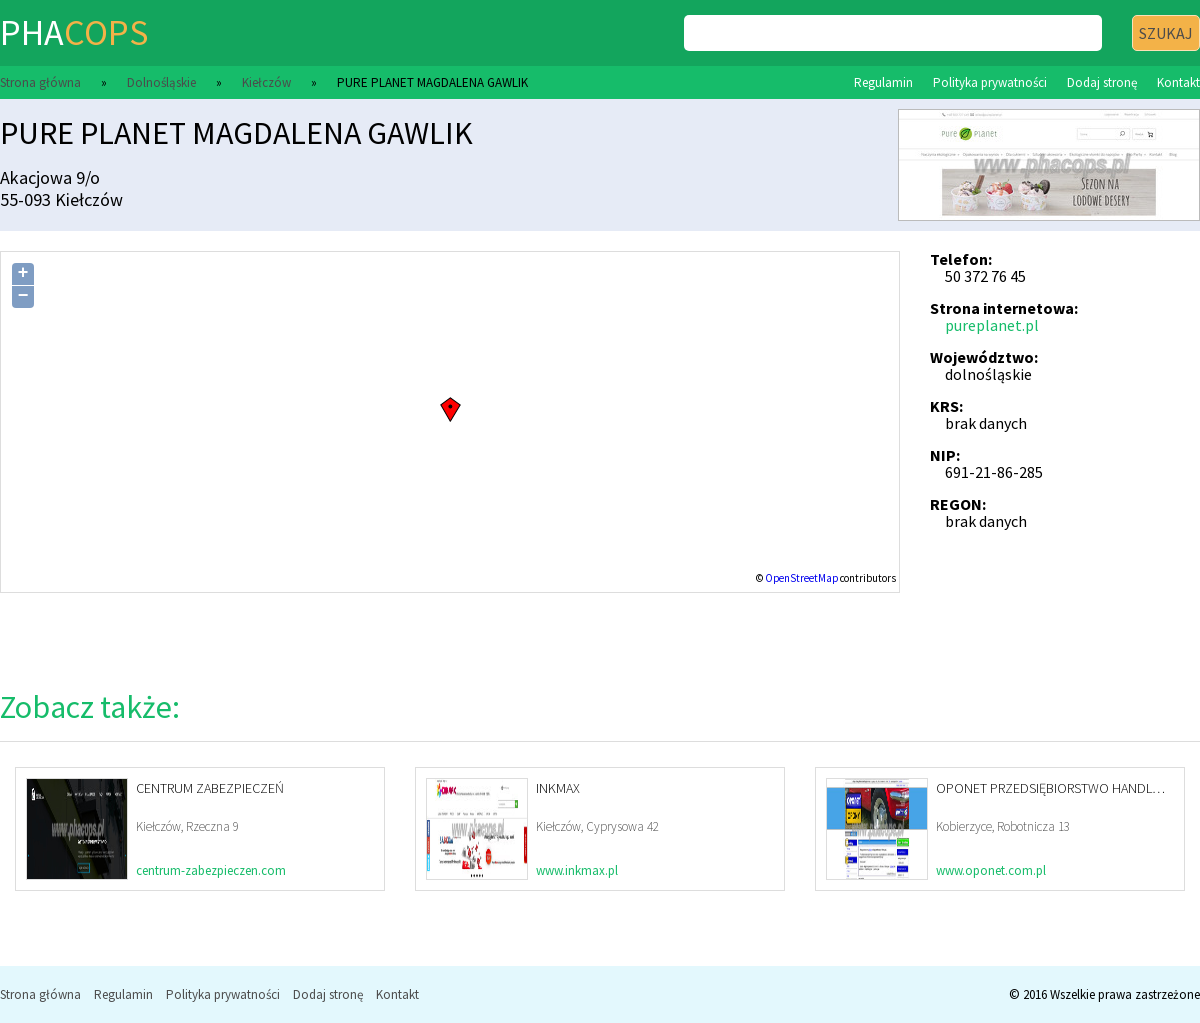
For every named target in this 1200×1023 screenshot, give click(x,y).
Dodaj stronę (1102, 82)
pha (74, 32)
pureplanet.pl (992, 325)
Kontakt (1178, 82)
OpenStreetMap (801, 578)
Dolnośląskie (161, 82)
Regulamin (883, 82)
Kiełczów (266, 82)
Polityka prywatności (990, 82)
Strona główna (40, 82)
